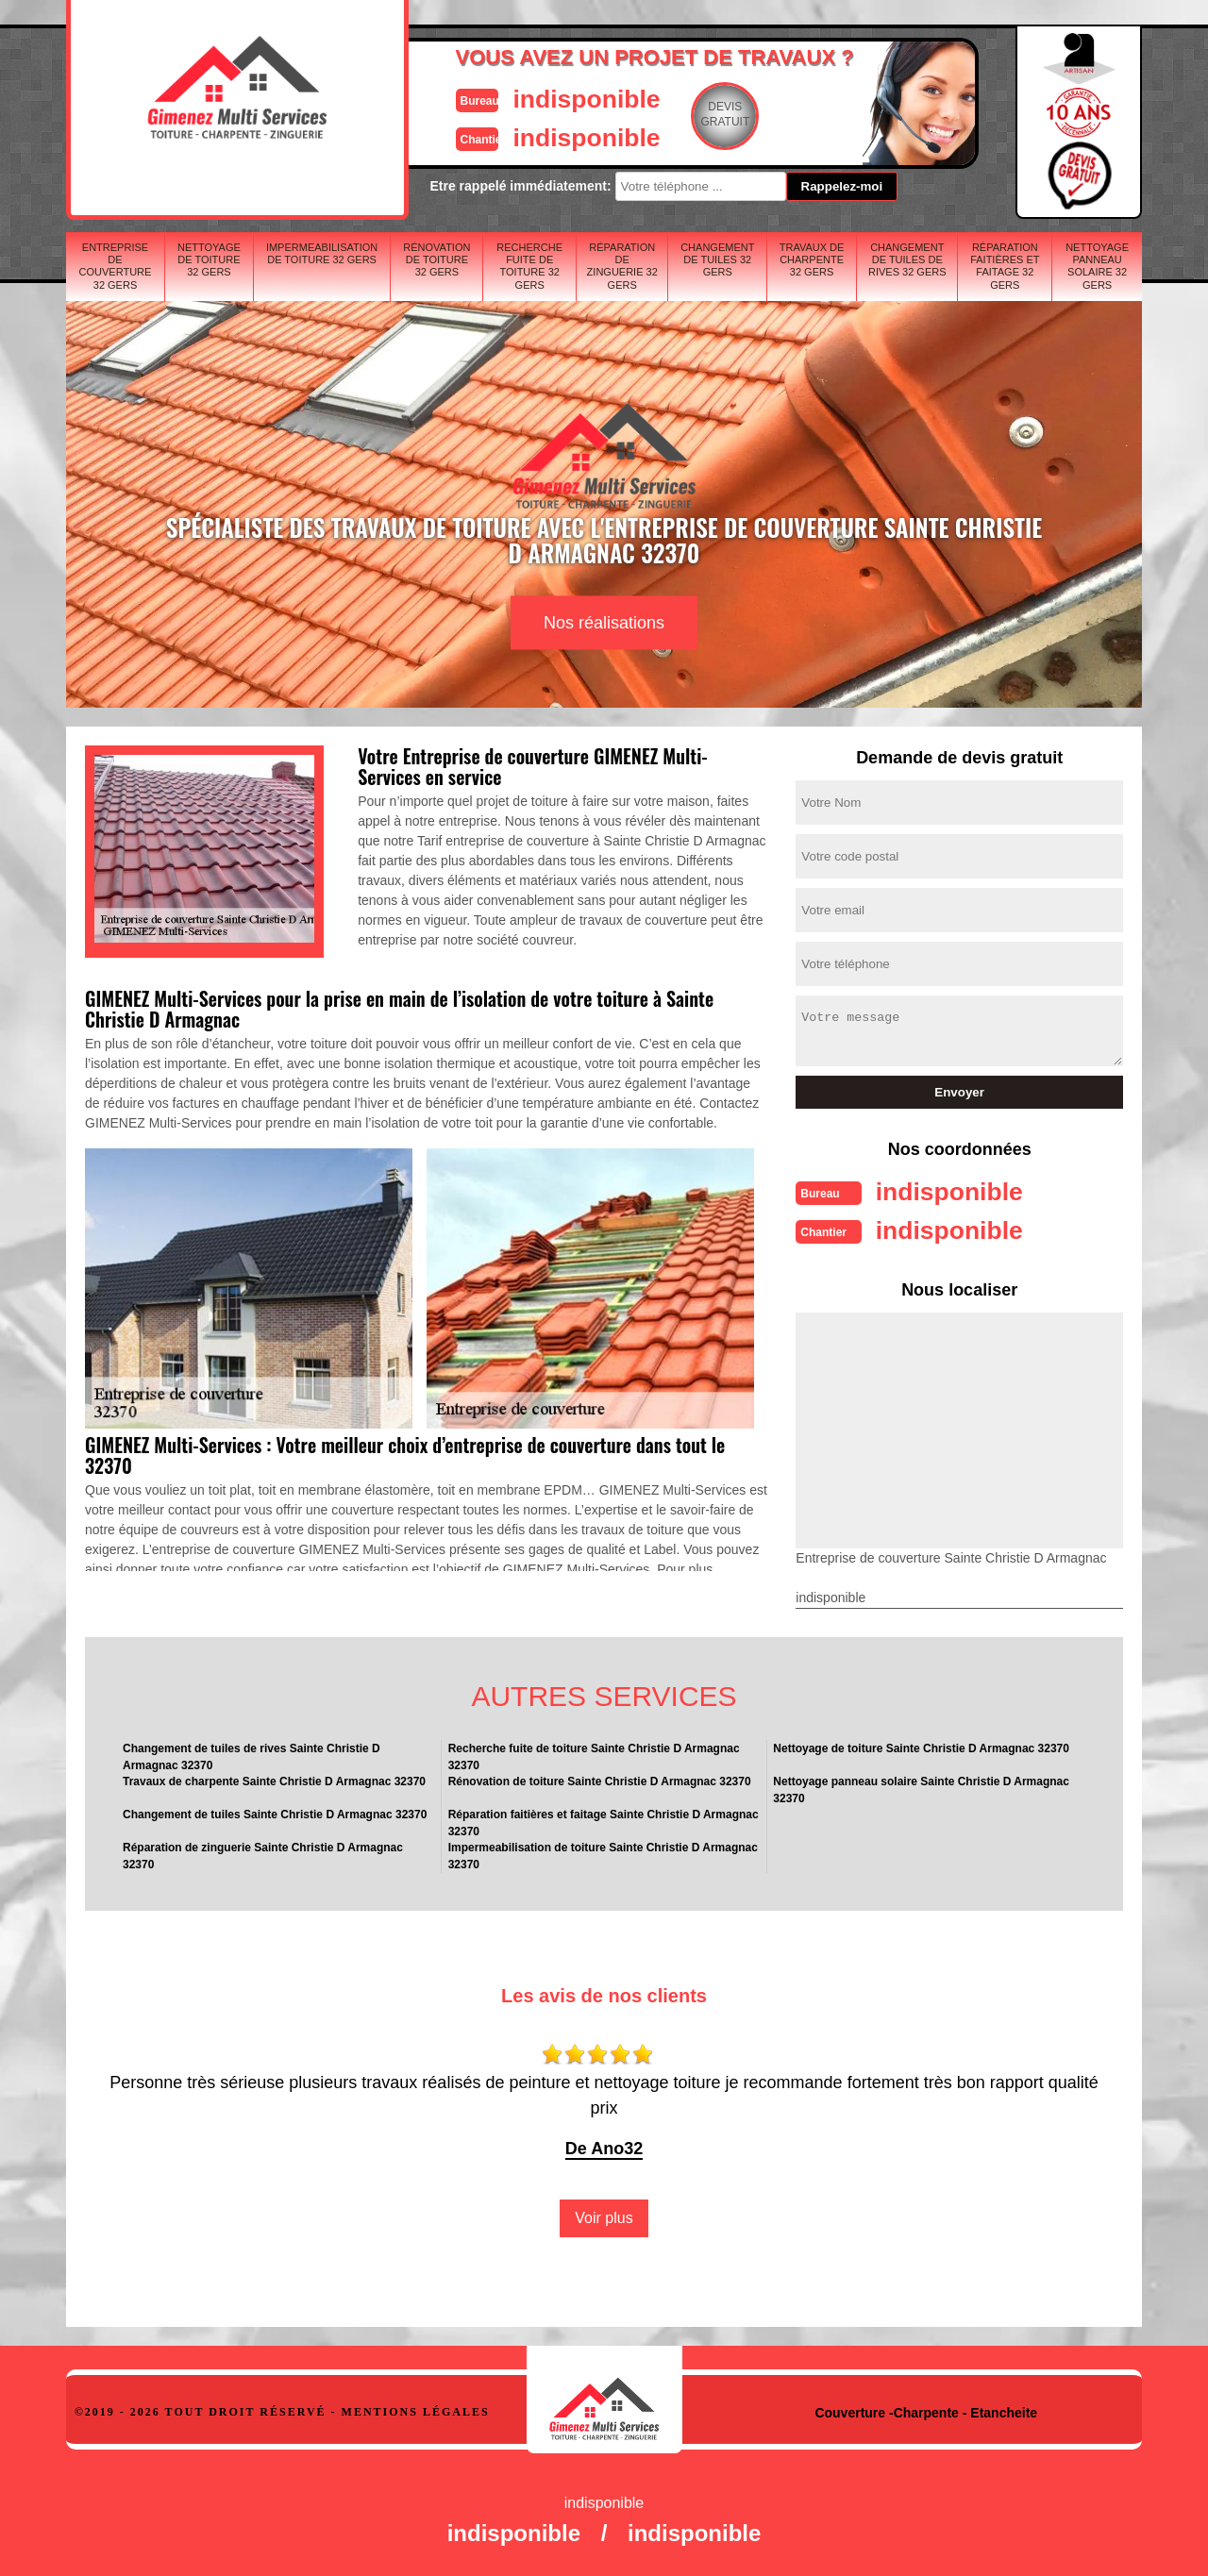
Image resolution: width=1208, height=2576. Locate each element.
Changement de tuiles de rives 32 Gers (907, 259)
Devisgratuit (691, 114)
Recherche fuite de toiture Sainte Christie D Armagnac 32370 (594, 1755)
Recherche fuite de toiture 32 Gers (529, 266)
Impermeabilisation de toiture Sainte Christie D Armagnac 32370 (603, 1854)
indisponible (547, 97)
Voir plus (603, 2216)
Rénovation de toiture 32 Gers (436, 259)
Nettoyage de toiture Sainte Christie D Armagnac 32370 (921, 1746)
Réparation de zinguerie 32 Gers (622, 266)
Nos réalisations (604, 622)
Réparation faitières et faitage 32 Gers (1004, 266)
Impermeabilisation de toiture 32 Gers (322, 253)
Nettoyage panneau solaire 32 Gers (1097, 266)
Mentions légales (416, 2410)
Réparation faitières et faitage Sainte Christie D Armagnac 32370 (603, 1821)
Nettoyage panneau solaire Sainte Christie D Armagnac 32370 (921, 1788)
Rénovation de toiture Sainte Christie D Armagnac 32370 (599, 1779)
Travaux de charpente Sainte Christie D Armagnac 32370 (274, 1779)
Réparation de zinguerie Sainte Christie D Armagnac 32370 (263, 1854)
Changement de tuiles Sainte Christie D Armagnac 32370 (275, 1812)
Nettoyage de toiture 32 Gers (209, 259)
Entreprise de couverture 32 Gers (115, 266)
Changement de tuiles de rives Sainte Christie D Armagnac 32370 (251, 1755)
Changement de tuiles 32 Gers (717, 259)
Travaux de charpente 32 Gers (812, 259)
